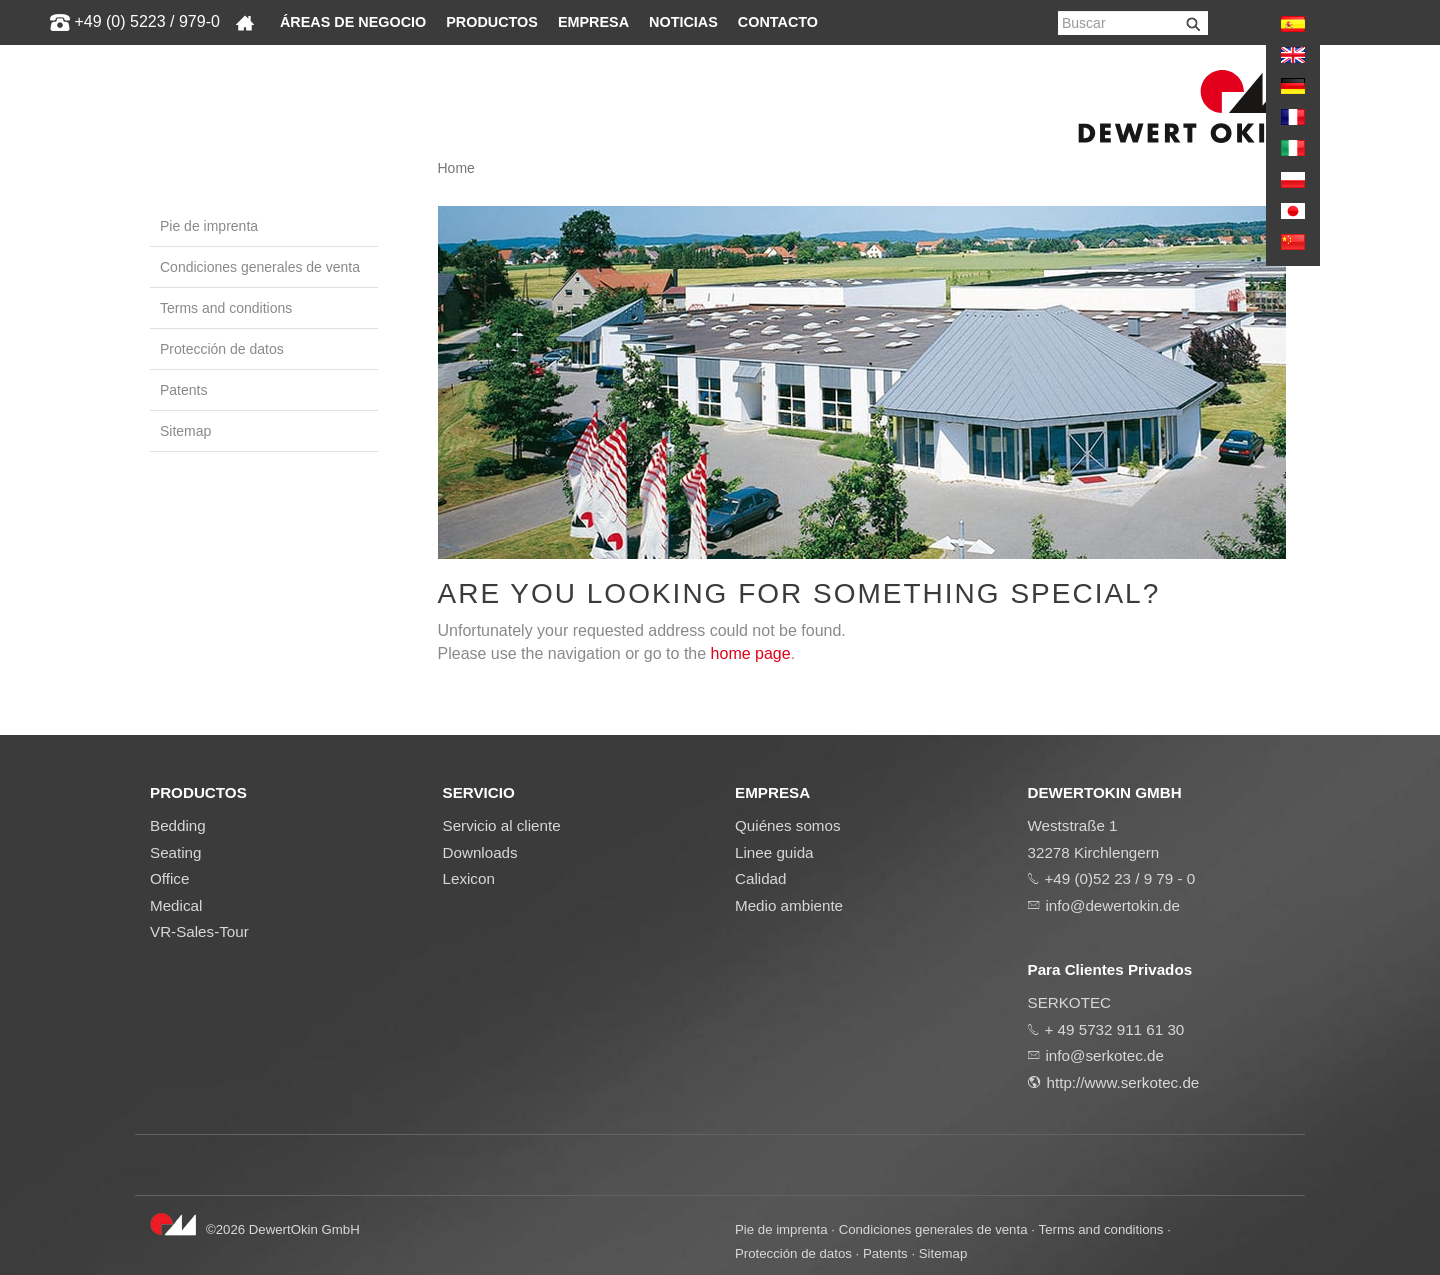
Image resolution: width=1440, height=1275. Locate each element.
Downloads (480, 852)
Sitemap (185, 431)
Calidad (761, 878)
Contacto (778, 22)
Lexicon (469, 878)
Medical (176, 905)
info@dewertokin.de (1113, 905)
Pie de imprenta (209, 226)
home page (751, 653)
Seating (176, 852)
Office (169, 878)
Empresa (593, 22)
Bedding (178, 825)
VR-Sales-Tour (199, 931)
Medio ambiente (789, 905)
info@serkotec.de (1105, 1055)
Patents (183, 390)
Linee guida (774, 852)
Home (456, 168)
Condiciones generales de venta (260, 267)
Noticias (683, 22)
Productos (492, 22)
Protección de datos (222, 349)
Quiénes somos (788, 825)
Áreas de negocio (353, 22)
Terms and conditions (226, 308)
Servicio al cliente (502, 825)
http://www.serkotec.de (1123, 1082)
